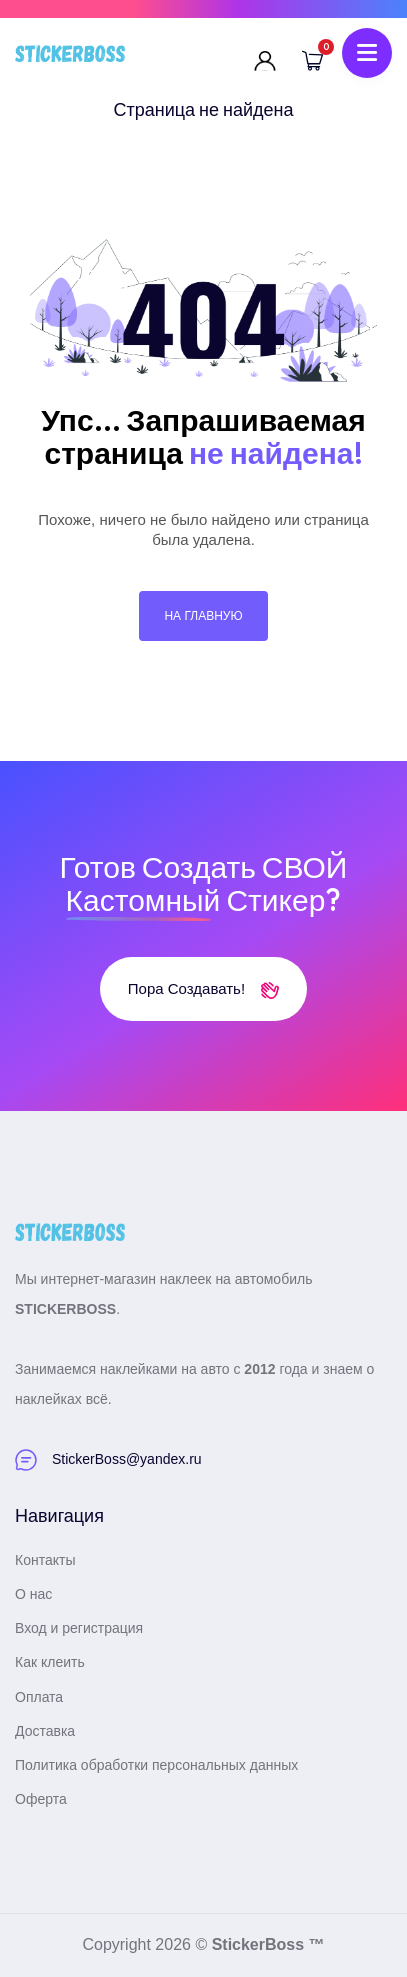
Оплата (39, 1697)
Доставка (45, 1731)
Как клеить (50, 1662)
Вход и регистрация (79, 1628)
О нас (33, 1594)
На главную (203, 616)
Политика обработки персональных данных (156, 1765)
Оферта (41, 1799)
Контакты (45, 1560)
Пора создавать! (203, 988)
